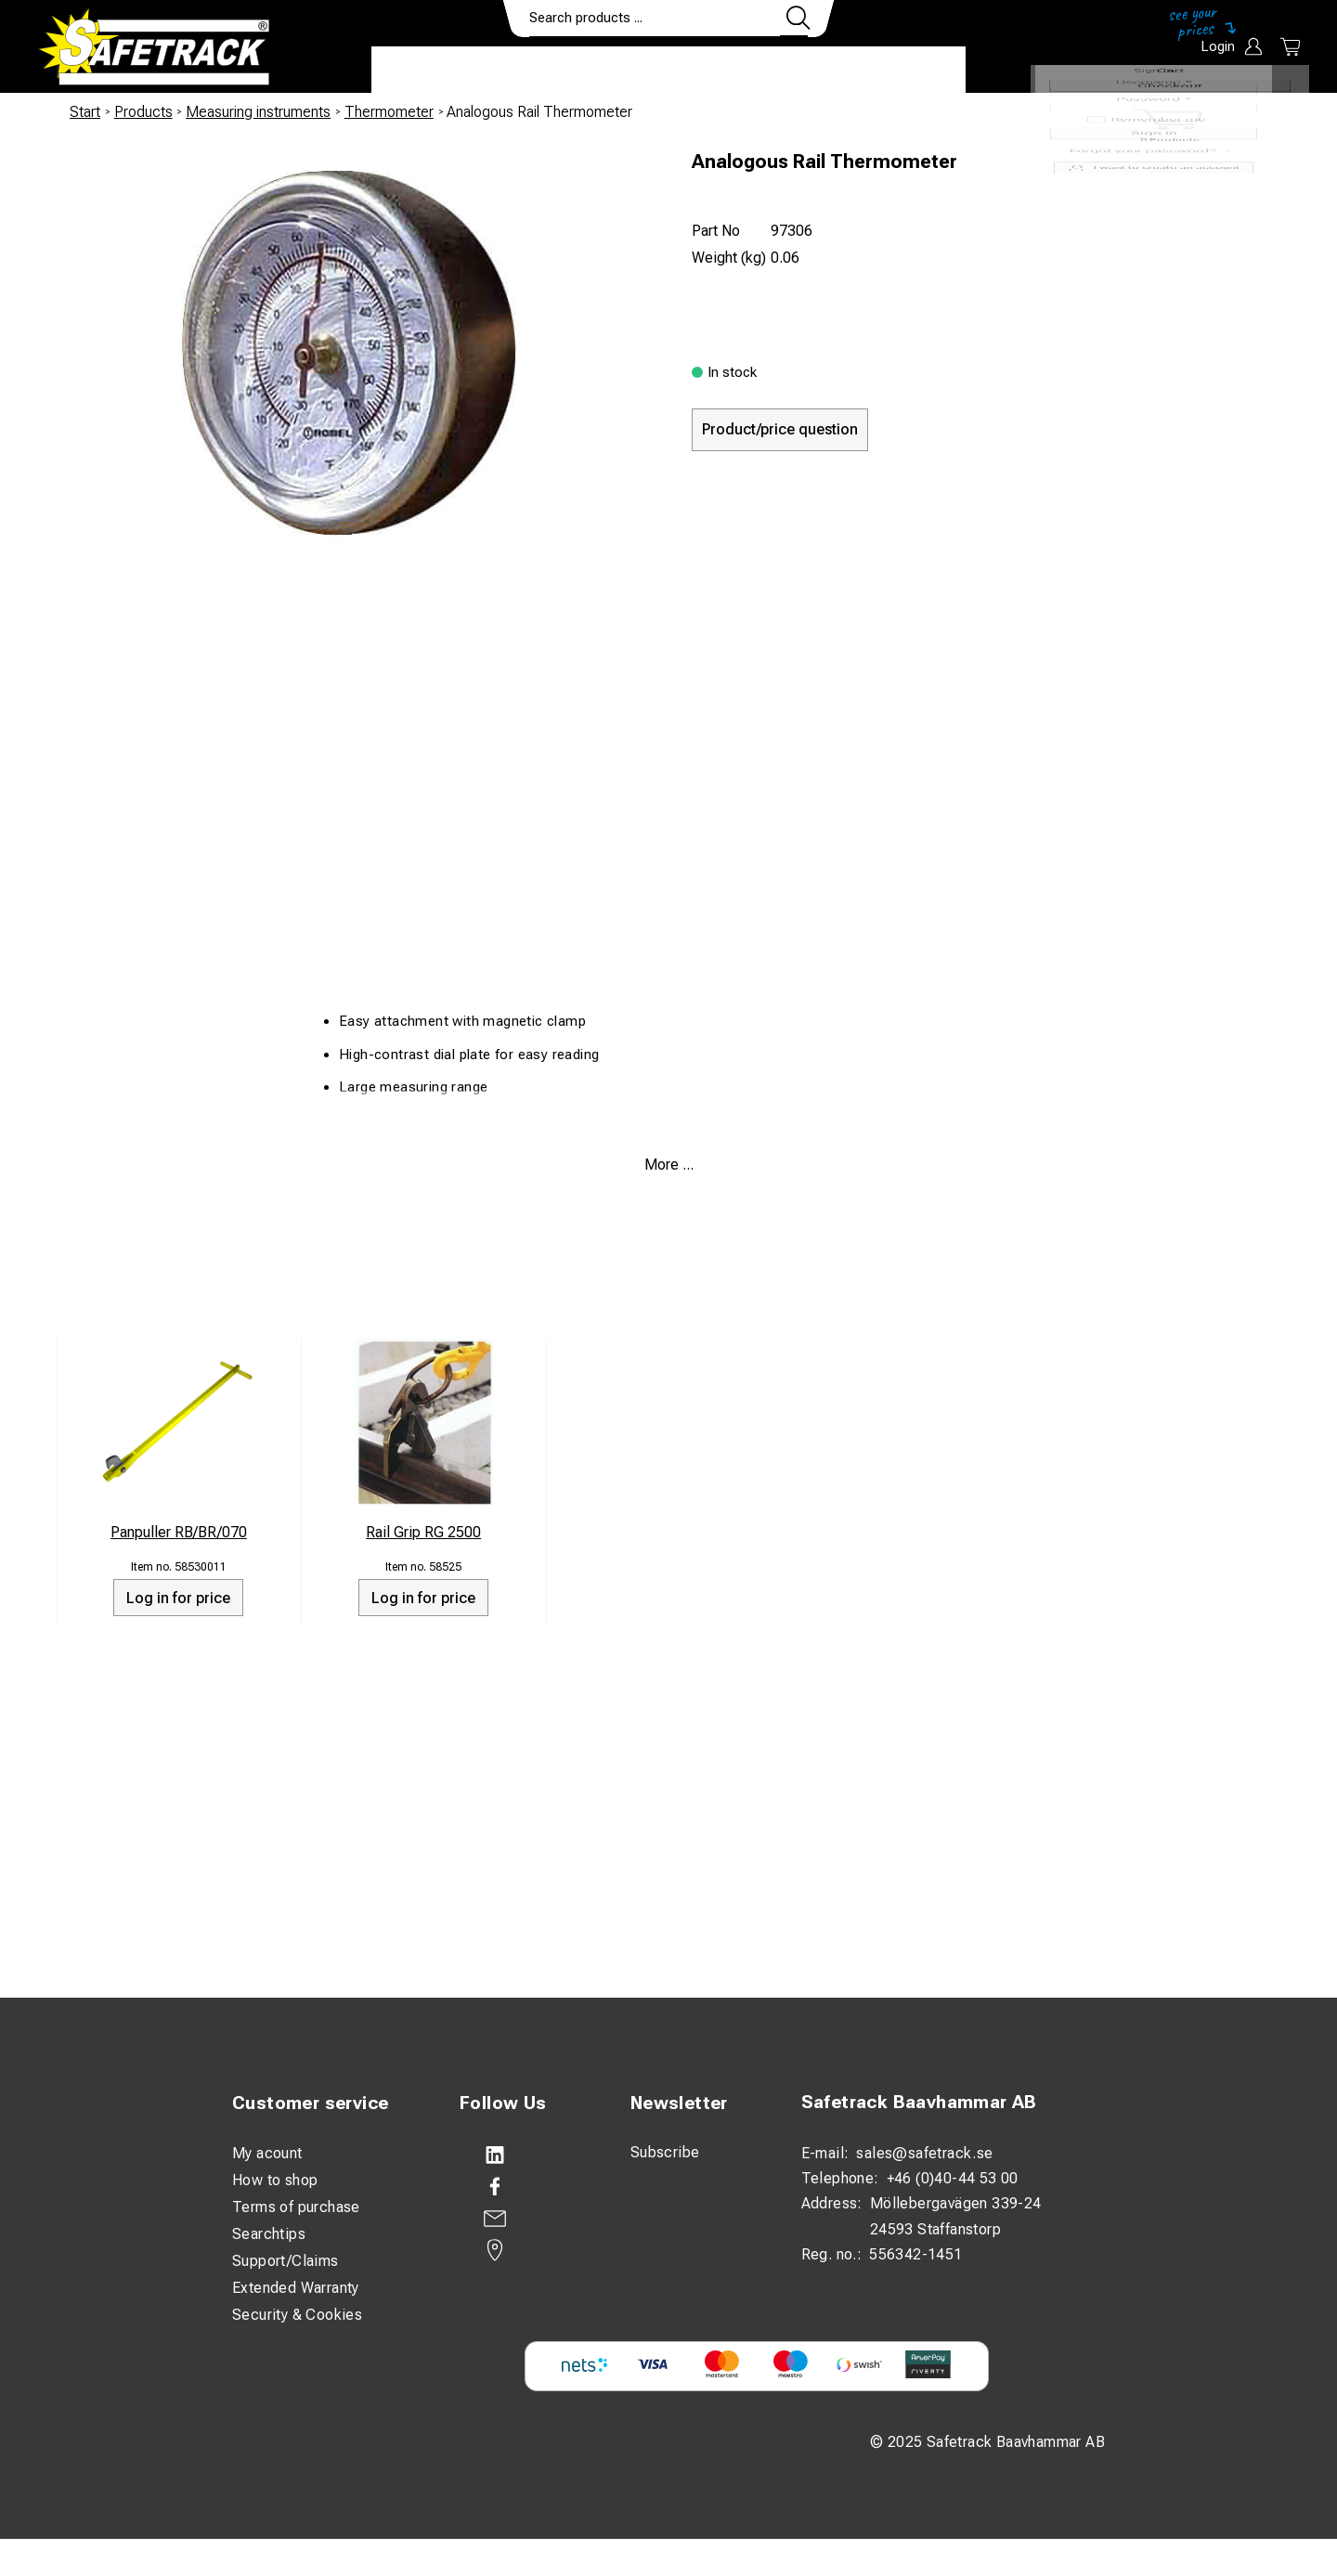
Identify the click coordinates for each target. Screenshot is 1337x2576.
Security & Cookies (297, 2315)
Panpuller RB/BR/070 (178, 1532)
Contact (805, 70)
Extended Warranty (295, 2288)
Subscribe (665, 2152)
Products (425, 70)
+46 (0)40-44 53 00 (953, 2178)
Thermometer (389, 112)
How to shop (275, 2180)
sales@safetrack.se (924, 2153)
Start (85, 112)
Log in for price (178, 1598)
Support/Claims (285, 2261)
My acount (267, 2153)
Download (910, 70)
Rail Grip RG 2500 (423, 1532)
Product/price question (780, 429)
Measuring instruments (258, 112)
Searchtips (268, 2234)
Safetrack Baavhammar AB (919, 2102)
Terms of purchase (296, 2207)
